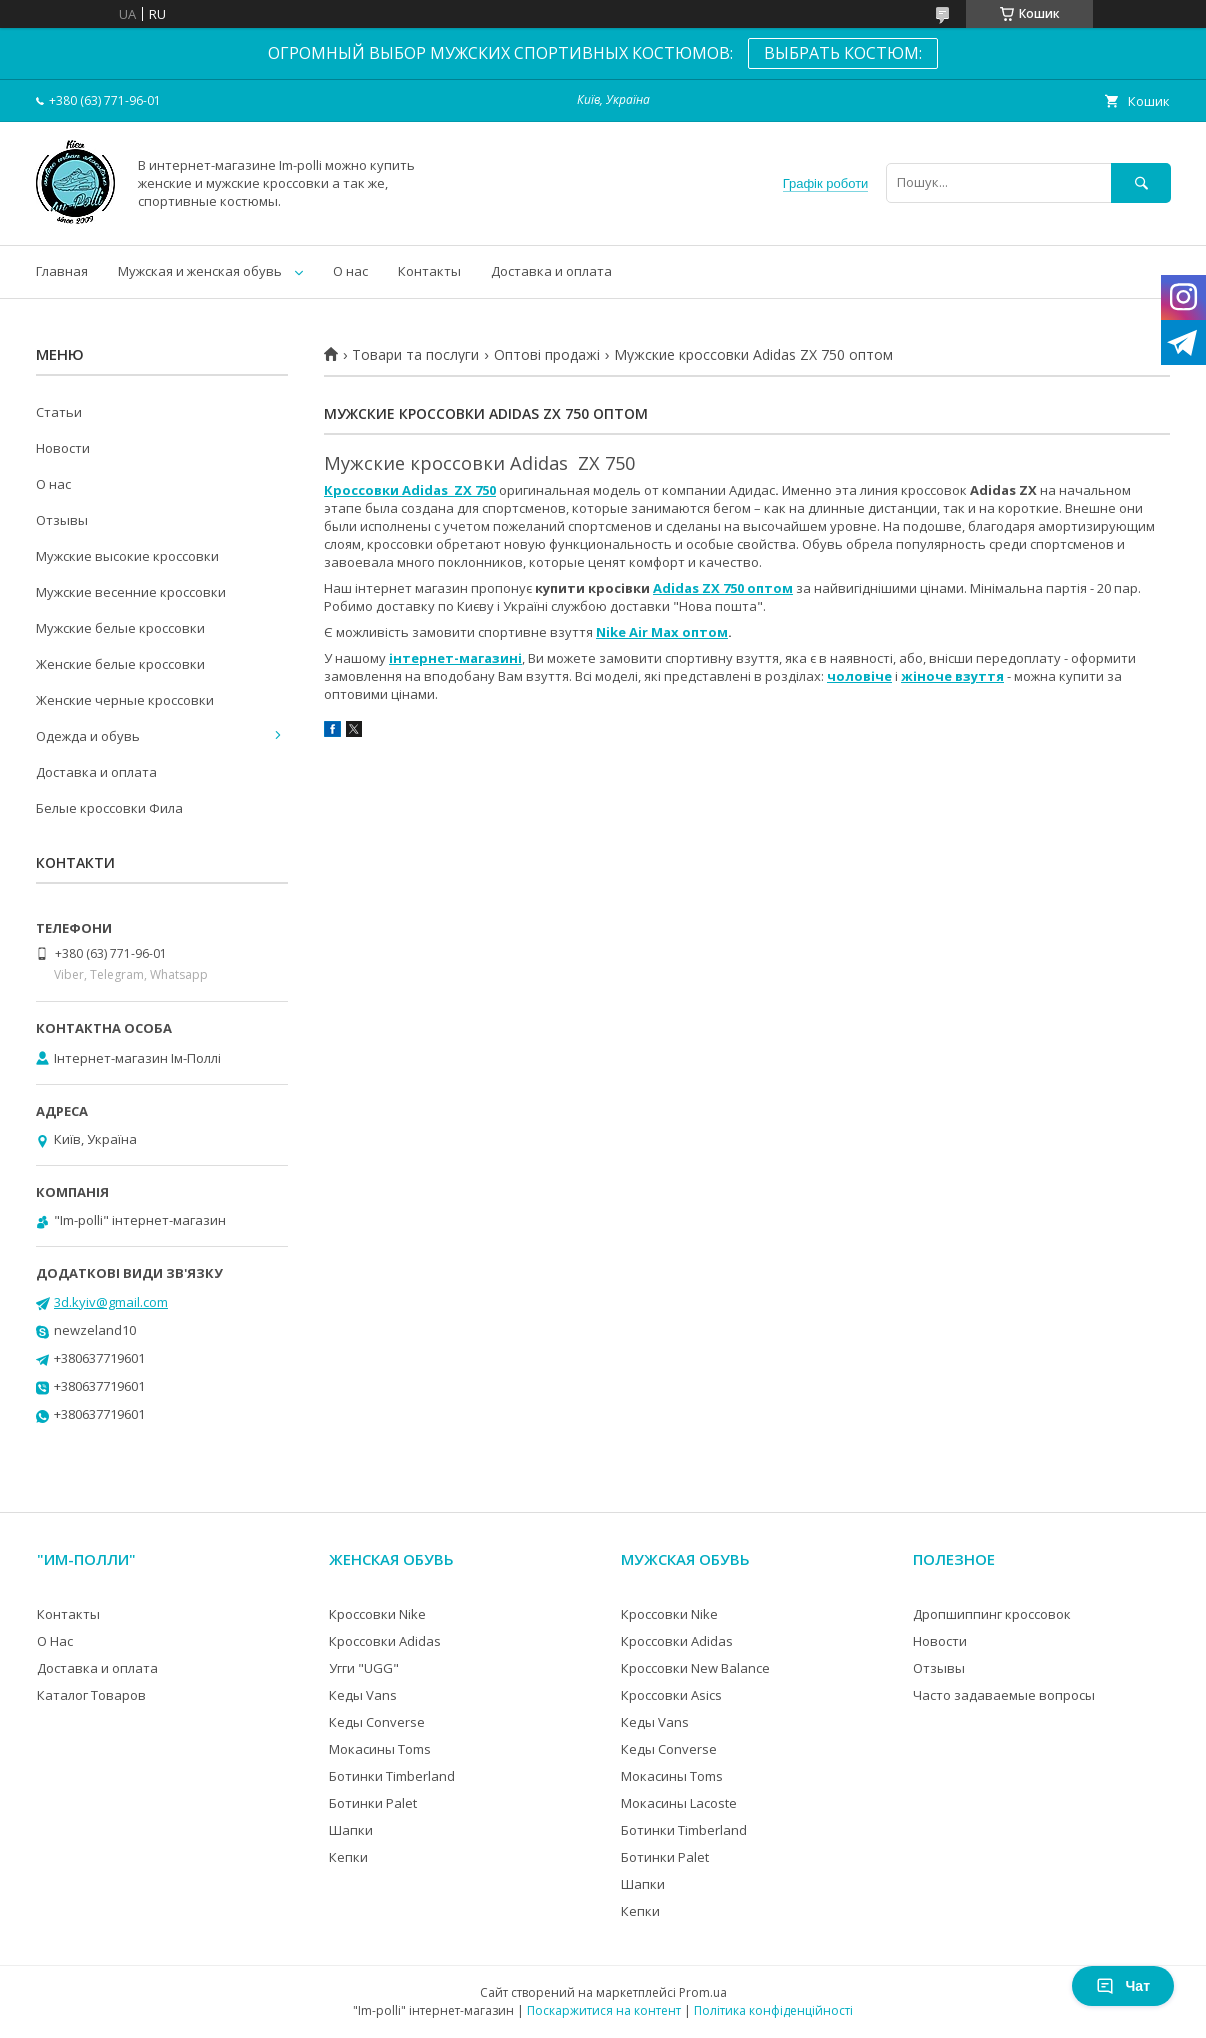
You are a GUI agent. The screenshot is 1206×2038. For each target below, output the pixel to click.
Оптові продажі (547, 355)
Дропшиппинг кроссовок (992, 1614)
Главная (62, 271)
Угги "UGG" (364, 1668)
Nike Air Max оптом (662, 632)
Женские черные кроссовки (125, 700)
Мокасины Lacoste (679, 1803)
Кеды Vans (363, 1695)
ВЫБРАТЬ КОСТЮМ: (843, 53)
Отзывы (62, 520)
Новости (63, 448)
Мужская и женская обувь (200, 271)
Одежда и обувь (88, 736)
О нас (350, 271)
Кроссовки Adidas (385, 1641)
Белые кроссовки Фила (109, 808)
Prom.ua (703, 1992)
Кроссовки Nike (377, 1614)
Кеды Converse (377, 1722)
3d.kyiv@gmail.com (111, 1302)
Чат (1123, 1986)
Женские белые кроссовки (120, 664)
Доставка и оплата (551, 271)
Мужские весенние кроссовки (131, 592)
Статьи (59, 412)
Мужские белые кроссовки (120, 628)
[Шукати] (1141, 182)
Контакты (429, 271)
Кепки (348, 1857)
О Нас (55, 1641)
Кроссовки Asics (671, 1695)
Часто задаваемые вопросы (1004, 1695)
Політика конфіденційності (773, 2010)
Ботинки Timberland (392, 1776)
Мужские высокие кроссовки (127, 556)
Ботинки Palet (373, 1803)
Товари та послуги (415, 355)
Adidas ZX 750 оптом (723, 588)
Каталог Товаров (91, 1695)
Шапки (351, 1830)
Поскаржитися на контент (604, 2010)
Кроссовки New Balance (695, 1668)
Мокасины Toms (380, 1749)
